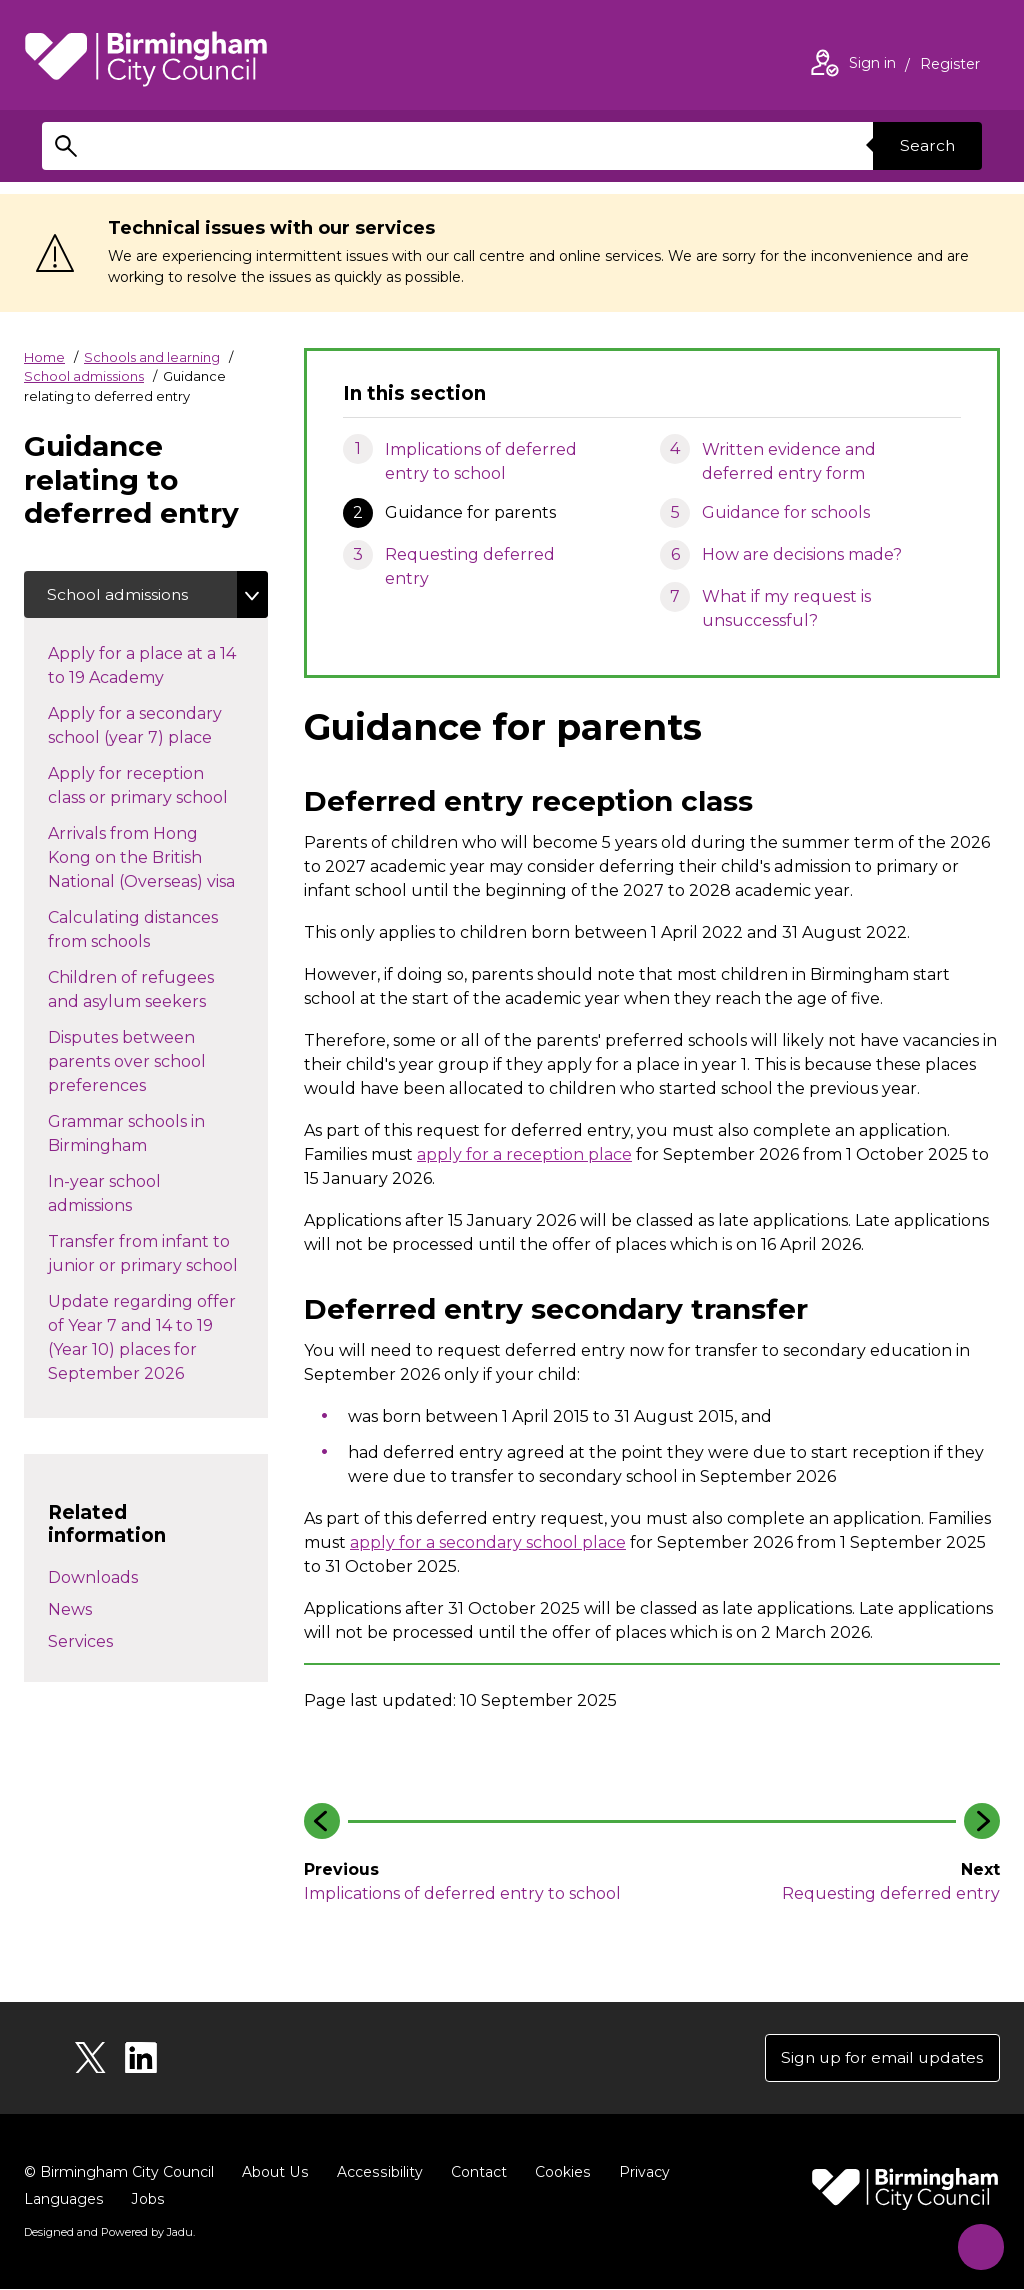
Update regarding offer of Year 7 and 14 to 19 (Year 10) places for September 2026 (142, 1338)
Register (950, 66)
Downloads (93, 1578)
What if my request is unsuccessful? (786, 608)
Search (926, 145)
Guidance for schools (786, 512)
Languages (63, 2201)
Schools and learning (152, 357)
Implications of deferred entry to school (481, 461)
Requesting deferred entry (470, 566)
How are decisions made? (802, 554)
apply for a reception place (524, 1154)
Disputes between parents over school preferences (127, 1062)
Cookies (558, 2174)
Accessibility (377, 2174)
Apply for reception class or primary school (158, 786)
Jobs (147, 2201)
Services (80, 1642)
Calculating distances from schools (133, 930)
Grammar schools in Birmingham (126, 1134)
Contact (475, 2174)
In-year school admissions (110, 1194)
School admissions (84, 376)
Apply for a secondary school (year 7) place (150, 726)
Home (44, 357)
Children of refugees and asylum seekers (147, 990)
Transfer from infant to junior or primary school (158, 1254)
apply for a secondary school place (488, 1542)
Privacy (639, 2174)
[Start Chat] (976, 2242)
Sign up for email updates (879, 2058)
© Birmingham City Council (119, 2174)
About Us (274, 2174)
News (70, 1610)
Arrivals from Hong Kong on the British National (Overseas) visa (158, 858)
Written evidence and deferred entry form (789, 461)
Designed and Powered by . (109, 2234)
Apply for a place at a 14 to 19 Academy (142, 666)
